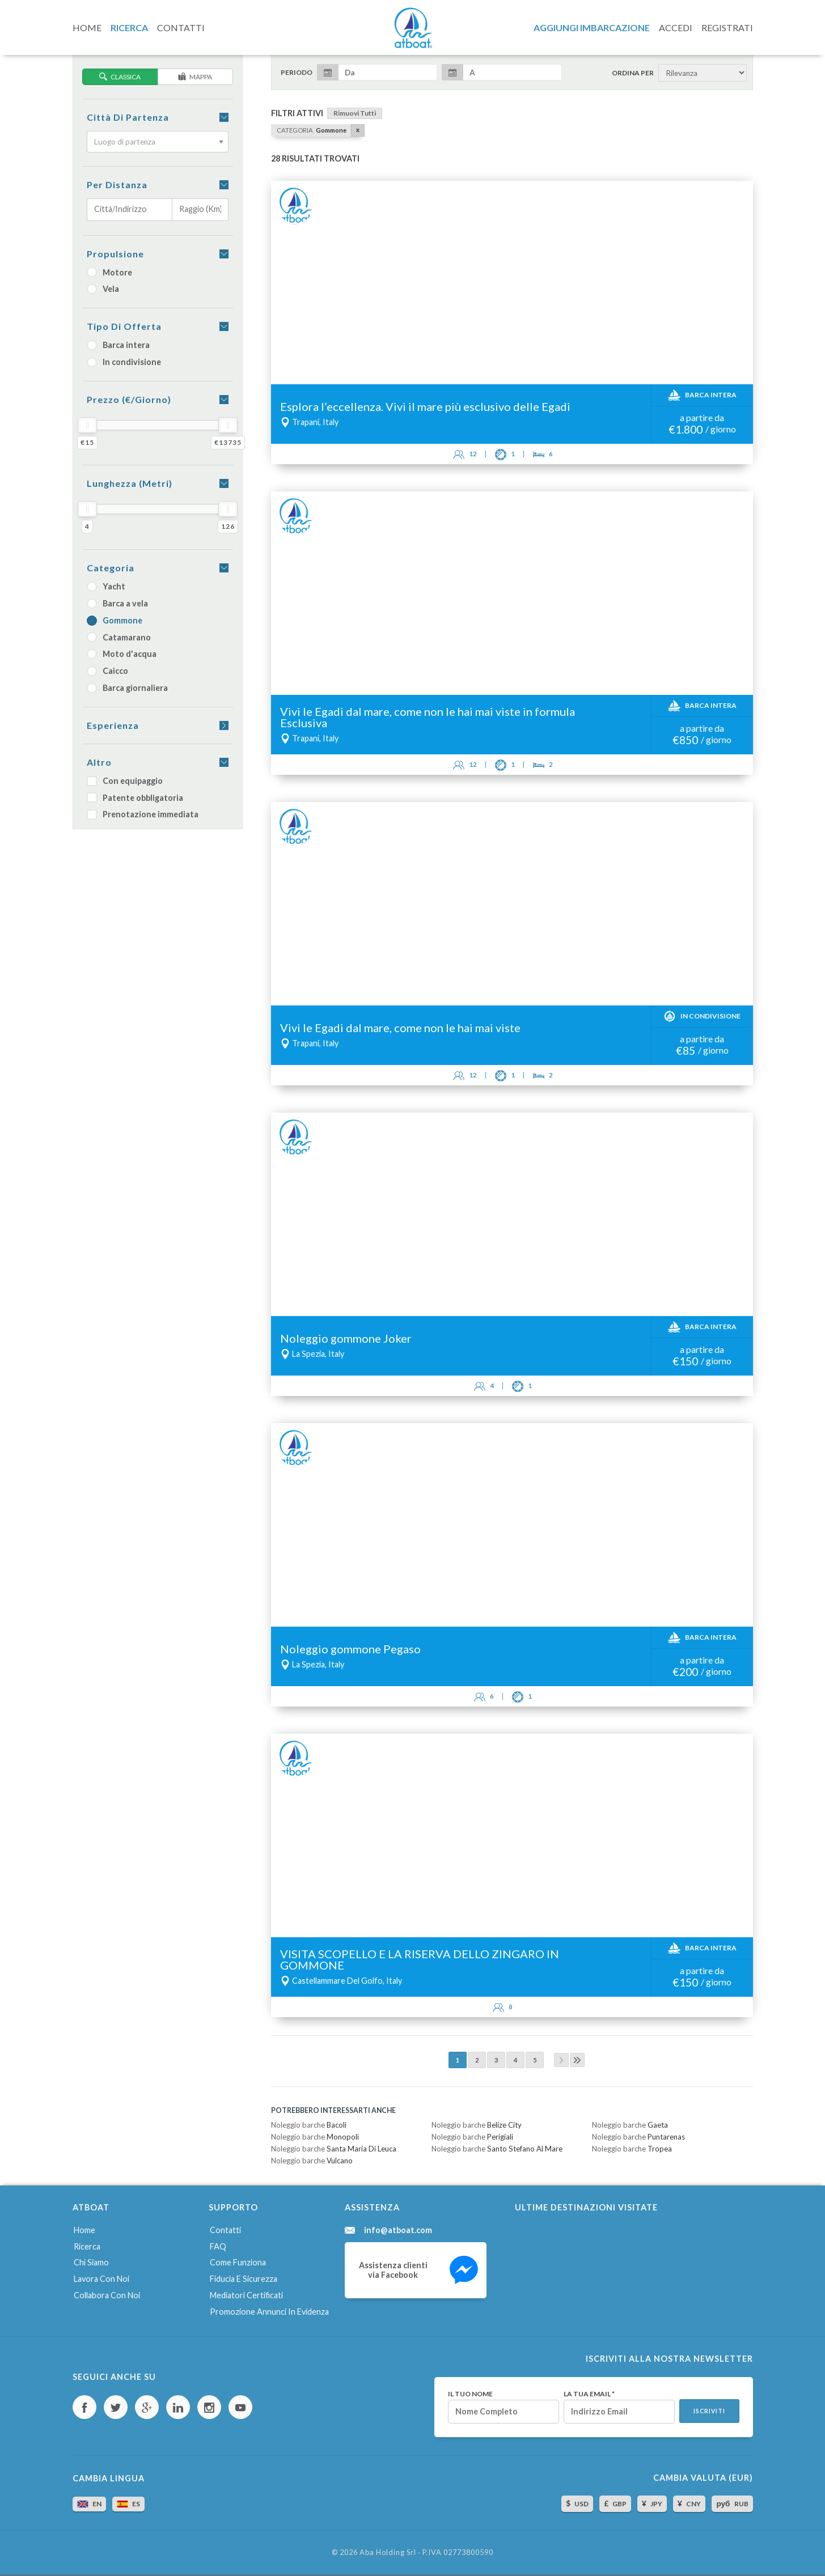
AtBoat (413, 28)
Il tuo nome (470, 2394)
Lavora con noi (101, 2279)
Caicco (107, 671)
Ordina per (633, 73)
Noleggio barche (308, 2124)
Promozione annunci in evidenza (269, 2311)
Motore (109, 272)
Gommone (114, 620)
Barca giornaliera (127, 688)
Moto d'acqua (121, 654)
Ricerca (87, 2246)
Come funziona (238, 2262)
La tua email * (589, 2394)
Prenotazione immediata (142, 814)
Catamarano (119, 637)
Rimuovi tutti (354, 113)
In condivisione (124, 362)
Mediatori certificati (246, 2295)
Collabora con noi (107, 2295)
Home (84, 2230)
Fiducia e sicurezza (243, 2279)
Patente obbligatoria (135, 798)
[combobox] (158, 141)
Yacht (106, 586)
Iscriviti (709, 2411)
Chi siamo (91, 2262)
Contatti (225, 2230)
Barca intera (118, 345)
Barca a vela (117, 603)
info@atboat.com (398, 2230)
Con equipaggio (125, 781)
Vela (103, 289)
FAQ (218, 2246)
